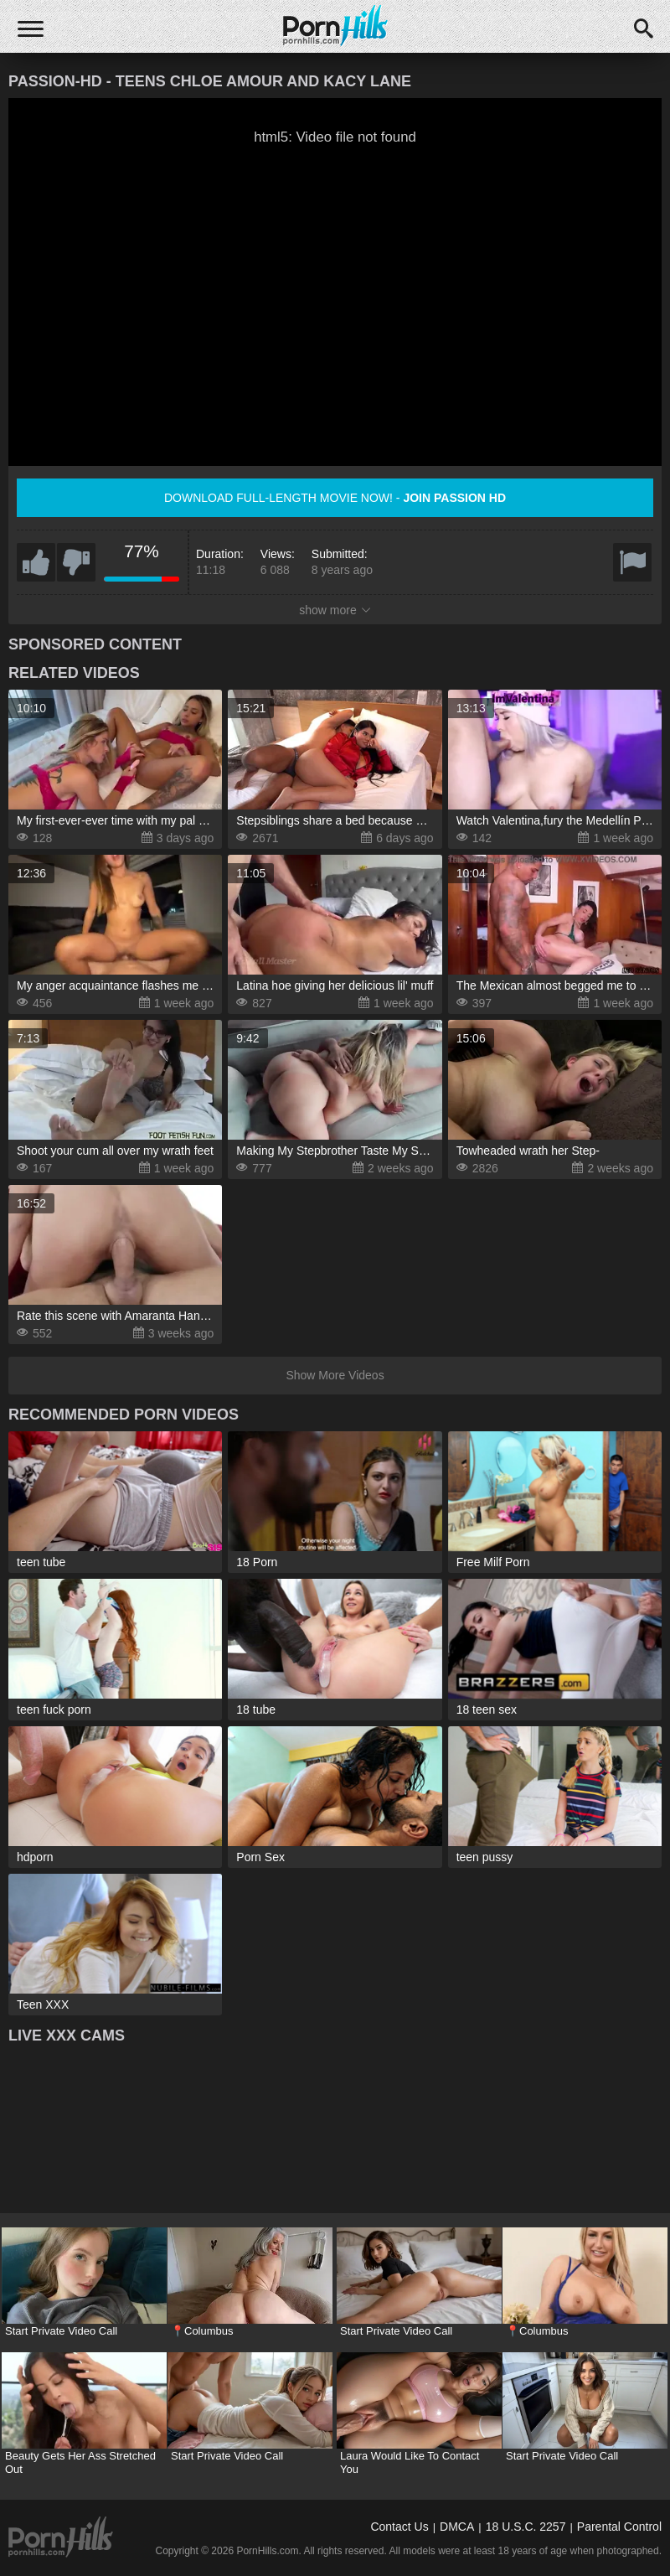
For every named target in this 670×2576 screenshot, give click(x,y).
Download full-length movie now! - (335, 497)
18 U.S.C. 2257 (526, 2526)
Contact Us (399, 2526)
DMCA (457, 2526)
